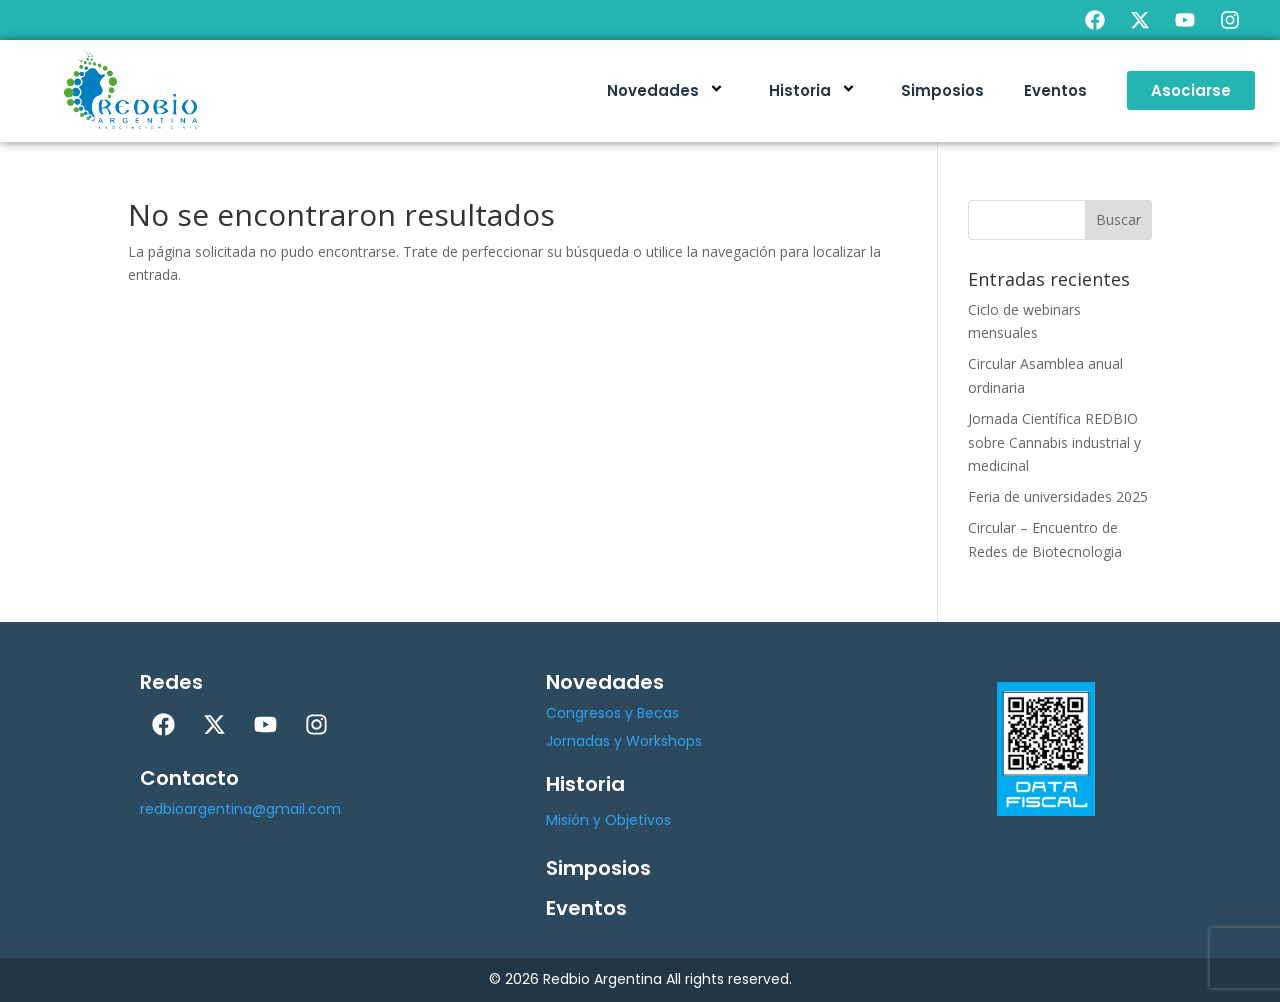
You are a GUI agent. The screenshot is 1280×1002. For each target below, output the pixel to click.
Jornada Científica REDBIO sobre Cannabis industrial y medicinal (1054, 442)
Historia (815, 90)
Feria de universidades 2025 (1058, 496)
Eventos (1055, 90)
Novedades (668, 90)
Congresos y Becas (612, 713)
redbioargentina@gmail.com (240, 809)
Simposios (942, 90)
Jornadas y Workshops (624, 741)
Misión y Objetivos (608, 820)
